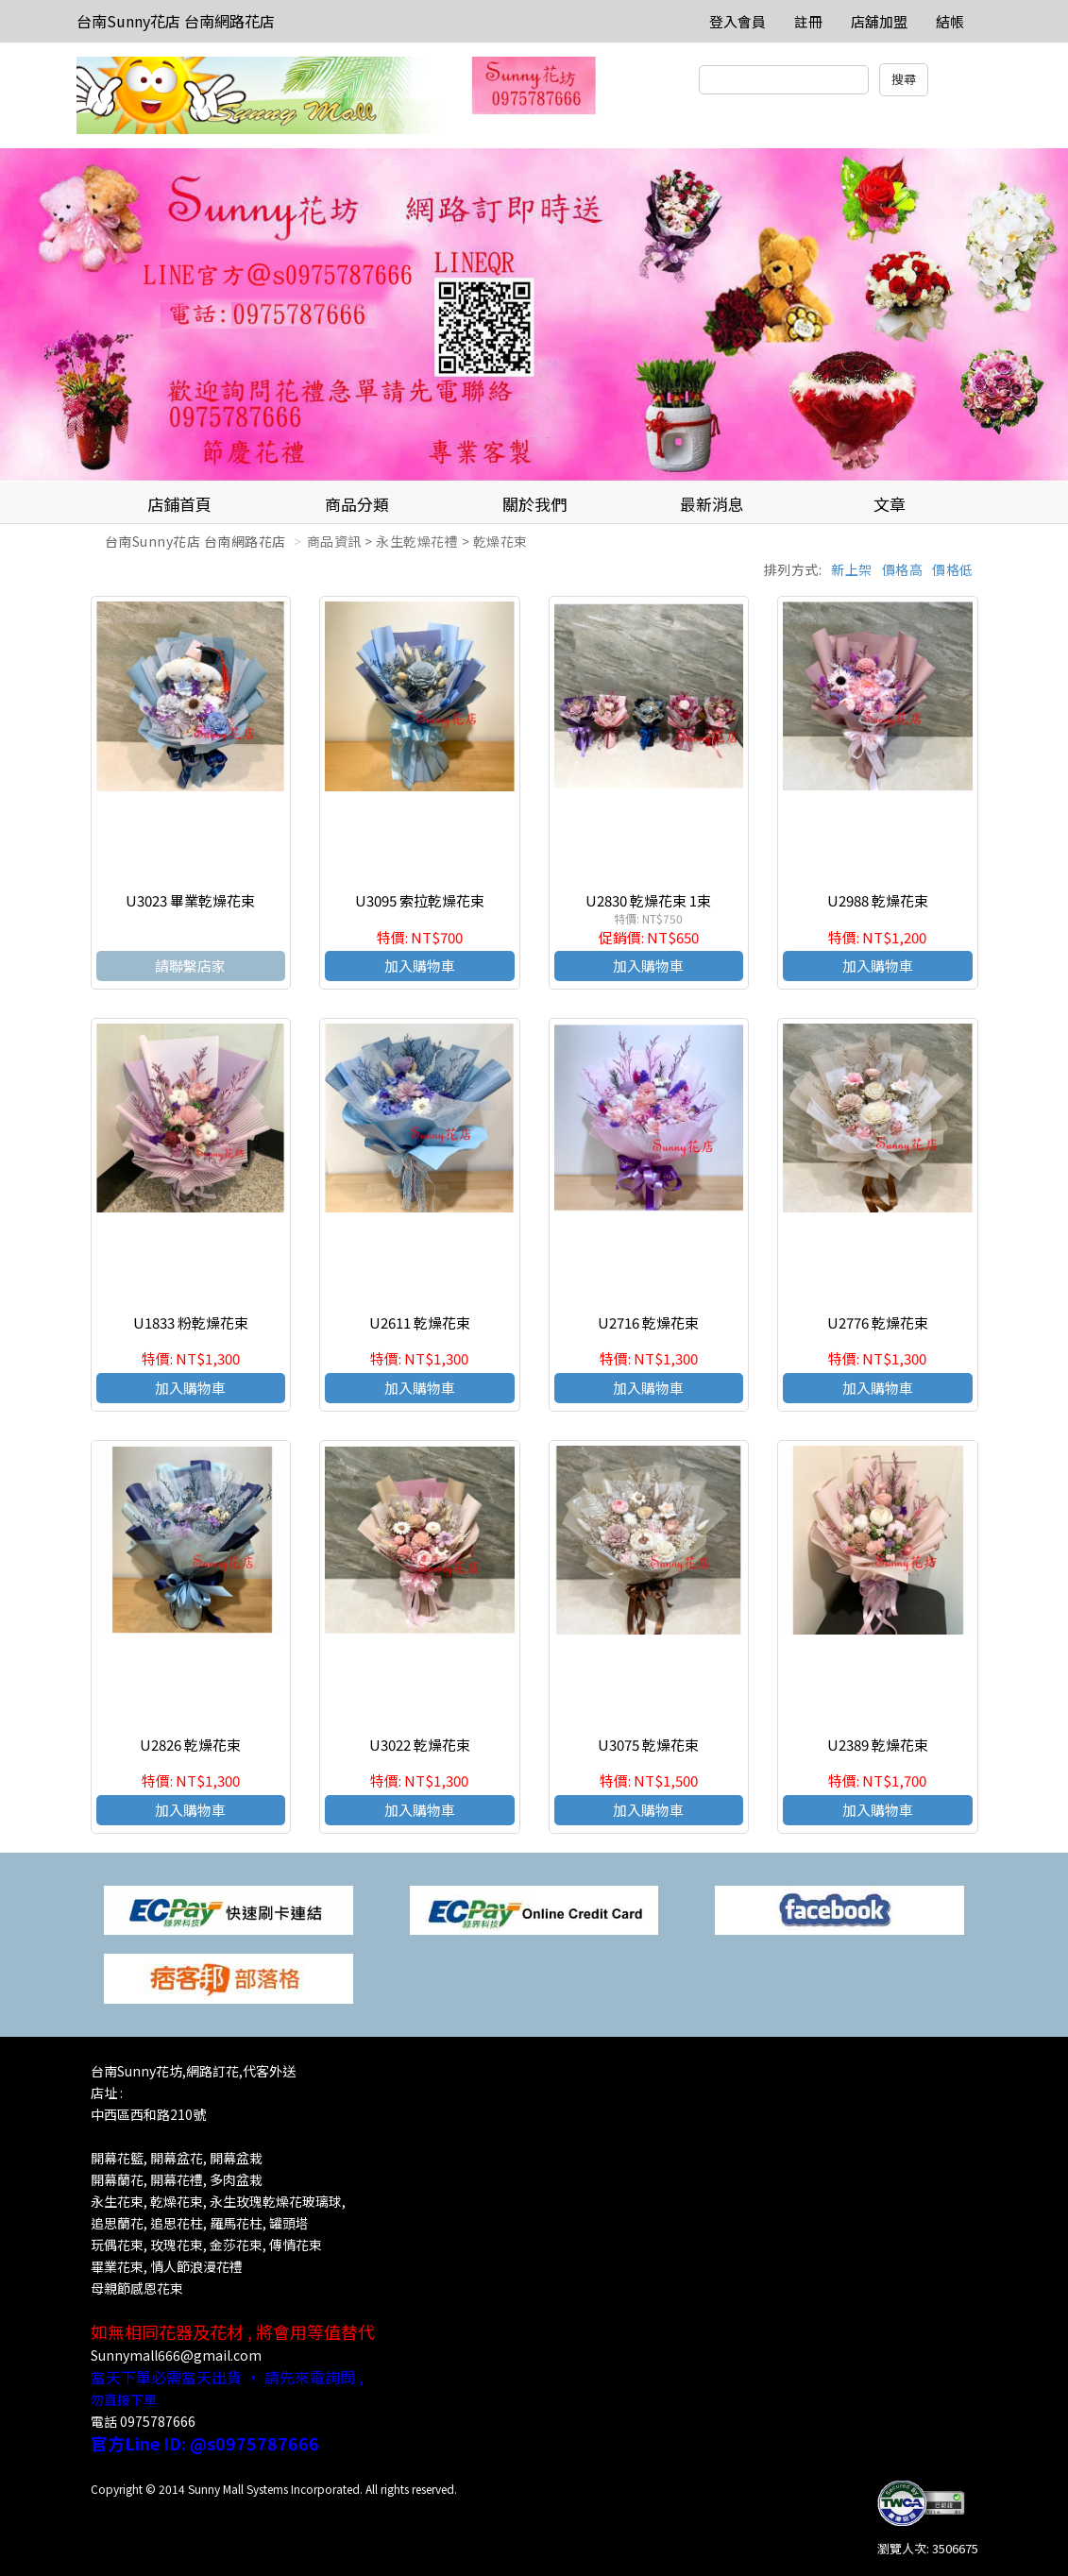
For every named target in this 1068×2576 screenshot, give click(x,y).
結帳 (950, 21)
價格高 (903, 569)
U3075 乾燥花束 (648, 1744)
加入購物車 (419, 965)
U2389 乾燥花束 (877, 1744)
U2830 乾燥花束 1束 (648, 900)
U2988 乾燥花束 (877, 900)
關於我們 (534, 504)
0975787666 (157, 2421)
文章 (889, 504)
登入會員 (737, 21)
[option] (534, 315)
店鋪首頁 (179, 504)
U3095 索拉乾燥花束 (419, 900)
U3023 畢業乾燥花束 (190, 900)
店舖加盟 (879, 21)
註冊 (808, 21)
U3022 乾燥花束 (419, 1744)
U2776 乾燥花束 (877, 1322)
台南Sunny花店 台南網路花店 (175, 20)
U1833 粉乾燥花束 (190, 1322)
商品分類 (357, 504)
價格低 (953, 569)
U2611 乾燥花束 (419, 1322)
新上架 (852, 569)
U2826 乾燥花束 (190, 1744)
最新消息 (712, 504)
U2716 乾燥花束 (648, 1322)
